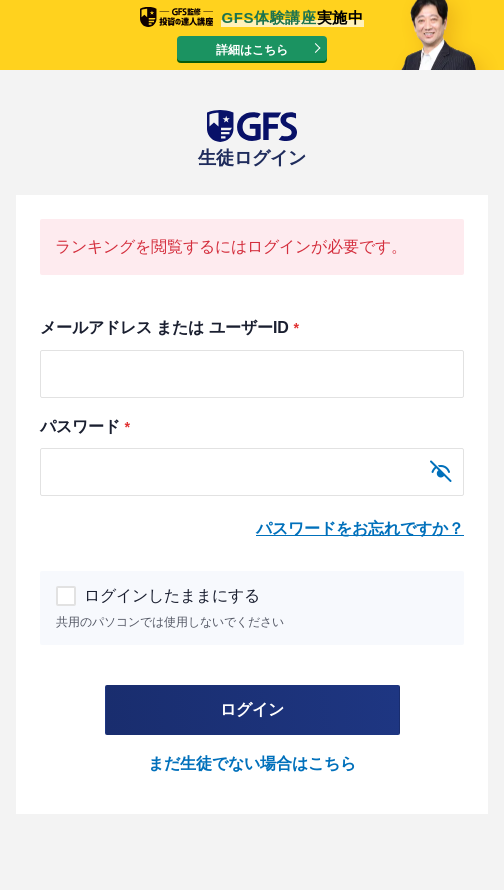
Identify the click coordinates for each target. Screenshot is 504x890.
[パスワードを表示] (441, 472)
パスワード (84, 426)
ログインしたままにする (159, 595)
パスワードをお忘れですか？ (360, 528)
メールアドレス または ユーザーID (169, 327)
